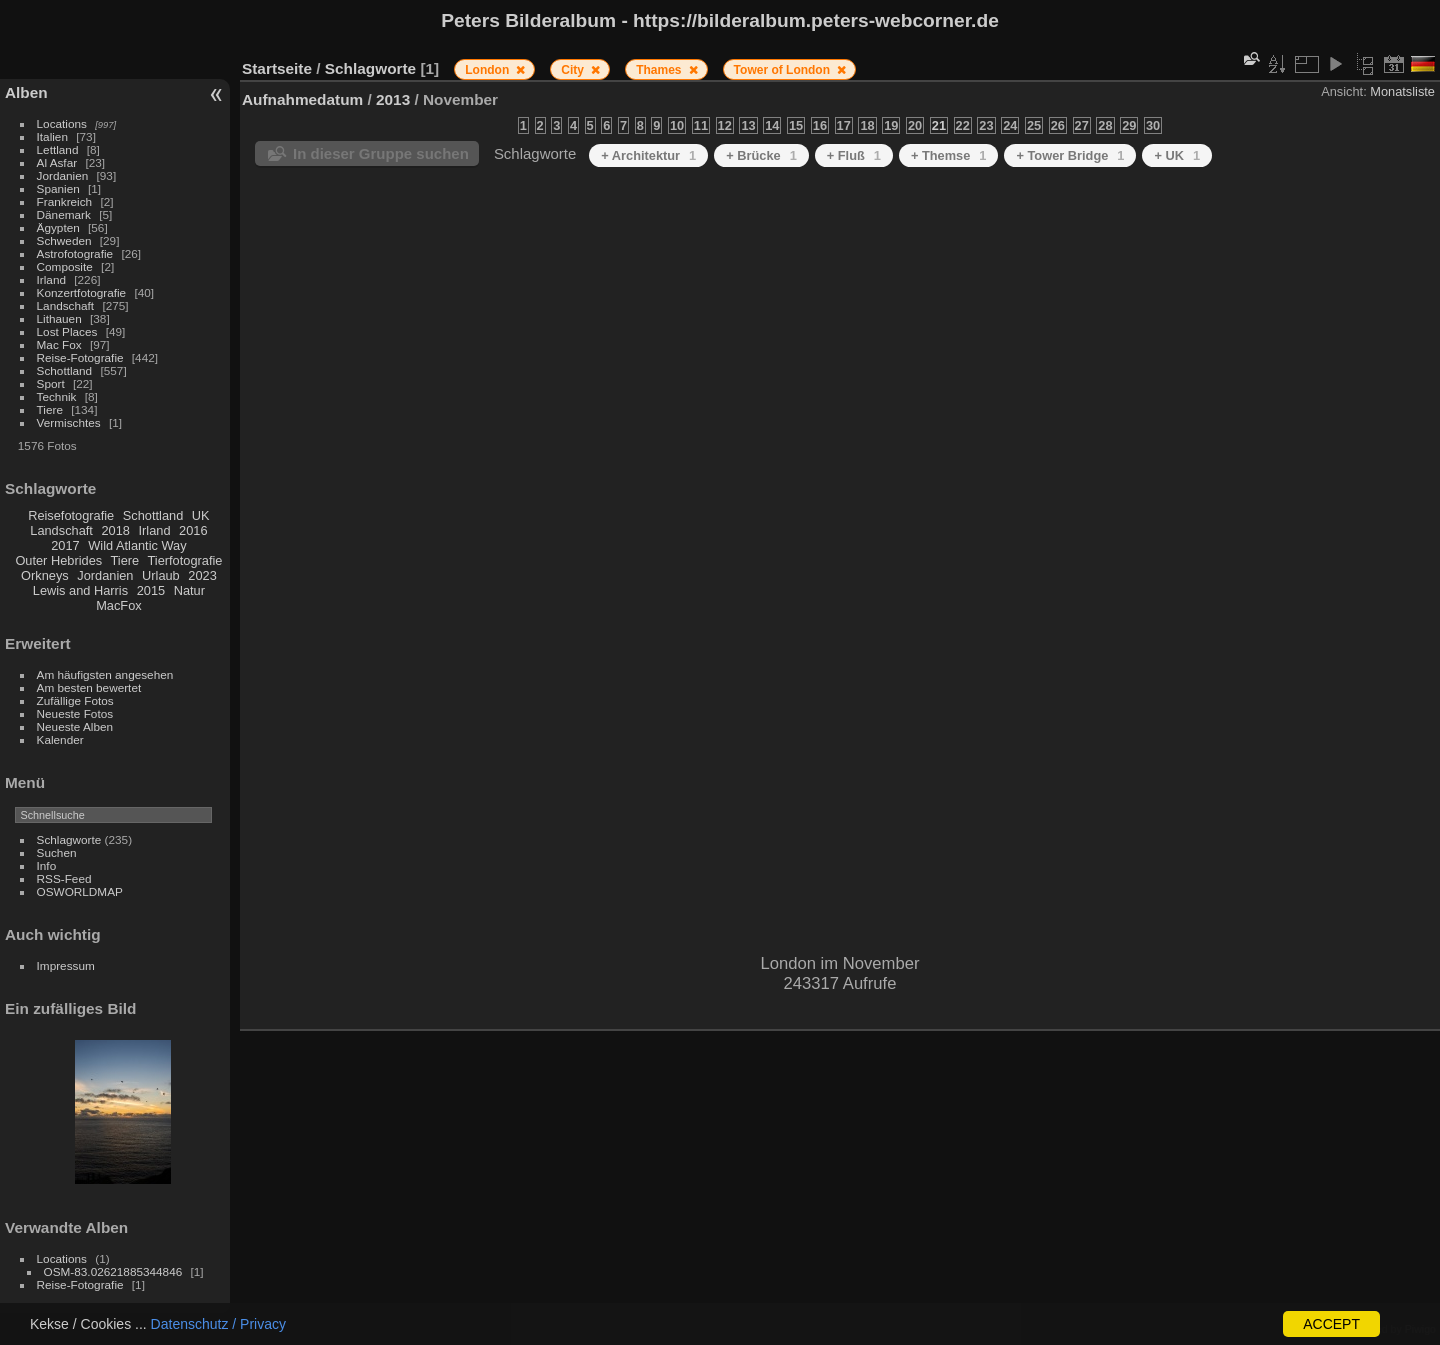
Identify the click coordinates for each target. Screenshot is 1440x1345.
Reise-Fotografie (80, 357)
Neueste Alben (75, 726)
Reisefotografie (71, 515)
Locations (62, 123)
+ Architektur (648, 155)
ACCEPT (1331, 1324)
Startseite (277, 68)
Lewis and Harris (80, 590)
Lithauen (59, 318)
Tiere (50, 409)
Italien (52, 136)
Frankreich (65, 201)
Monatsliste (1402, 91)
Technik (57, 396)
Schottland (65, 370)
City (574, 70)
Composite (65, 266)
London (488, 70)
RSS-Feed (64, 878)
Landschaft (66, 305)
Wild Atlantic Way (137, 545)
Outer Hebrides (58, 560)
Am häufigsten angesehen (105, 674)
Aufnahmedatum (302, 99)
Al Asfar (57, 162)
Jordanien (63, 175)
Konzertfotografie (82, 292)
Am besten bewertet (89, 687)
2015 (151, 590)
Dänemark (64, 214)
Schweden (64, 240)
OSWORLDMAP (80, 891)
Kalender (60, 739)
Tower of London (784, 70)
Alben (26, 92)
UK (201, 515)
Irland (51, 279)
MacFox (119, 605)
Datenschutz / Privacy (218, 1324)
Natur (189, 590)
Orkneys (45, 575)
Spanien (58, 188)
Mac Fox (59, 344)
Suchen (57, 852)
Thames (660, 70)
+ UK (1177, 155)
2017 (65, 545)
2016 (193, 530)
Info (47, 865)
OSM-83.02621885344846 (113, 1271)
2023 (202, 575)
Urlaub (161, 575)
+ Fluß (854, 155)
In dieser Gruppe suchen (381, 153)
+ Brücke (761, 155)
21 (939, 125)
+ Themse (949, 155)
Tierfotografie (185, 560)
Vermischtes (69, 422)
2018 (115, 530)
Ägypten (58, 227)
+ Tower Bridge (1070, 155)
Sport (51, 383)
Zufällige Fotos (75, 700)
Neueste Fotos (75, 713)
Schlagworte (69, 839)
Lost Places (67, 331)
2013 (393, 99)
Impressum (66, 965)
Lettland (58, 149)
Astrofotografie (75, 253)
